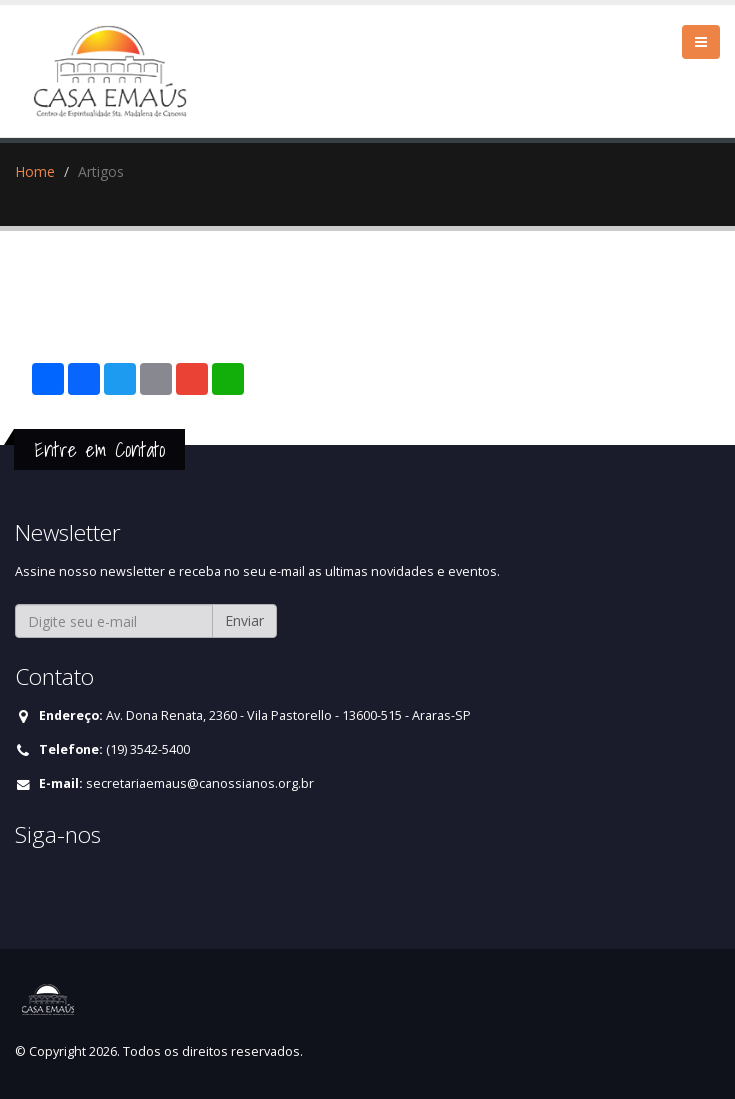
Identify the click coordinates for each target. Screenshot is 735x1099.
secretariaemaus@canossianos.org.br (200, 783)
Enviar (244, 620)
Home (35, 171)
